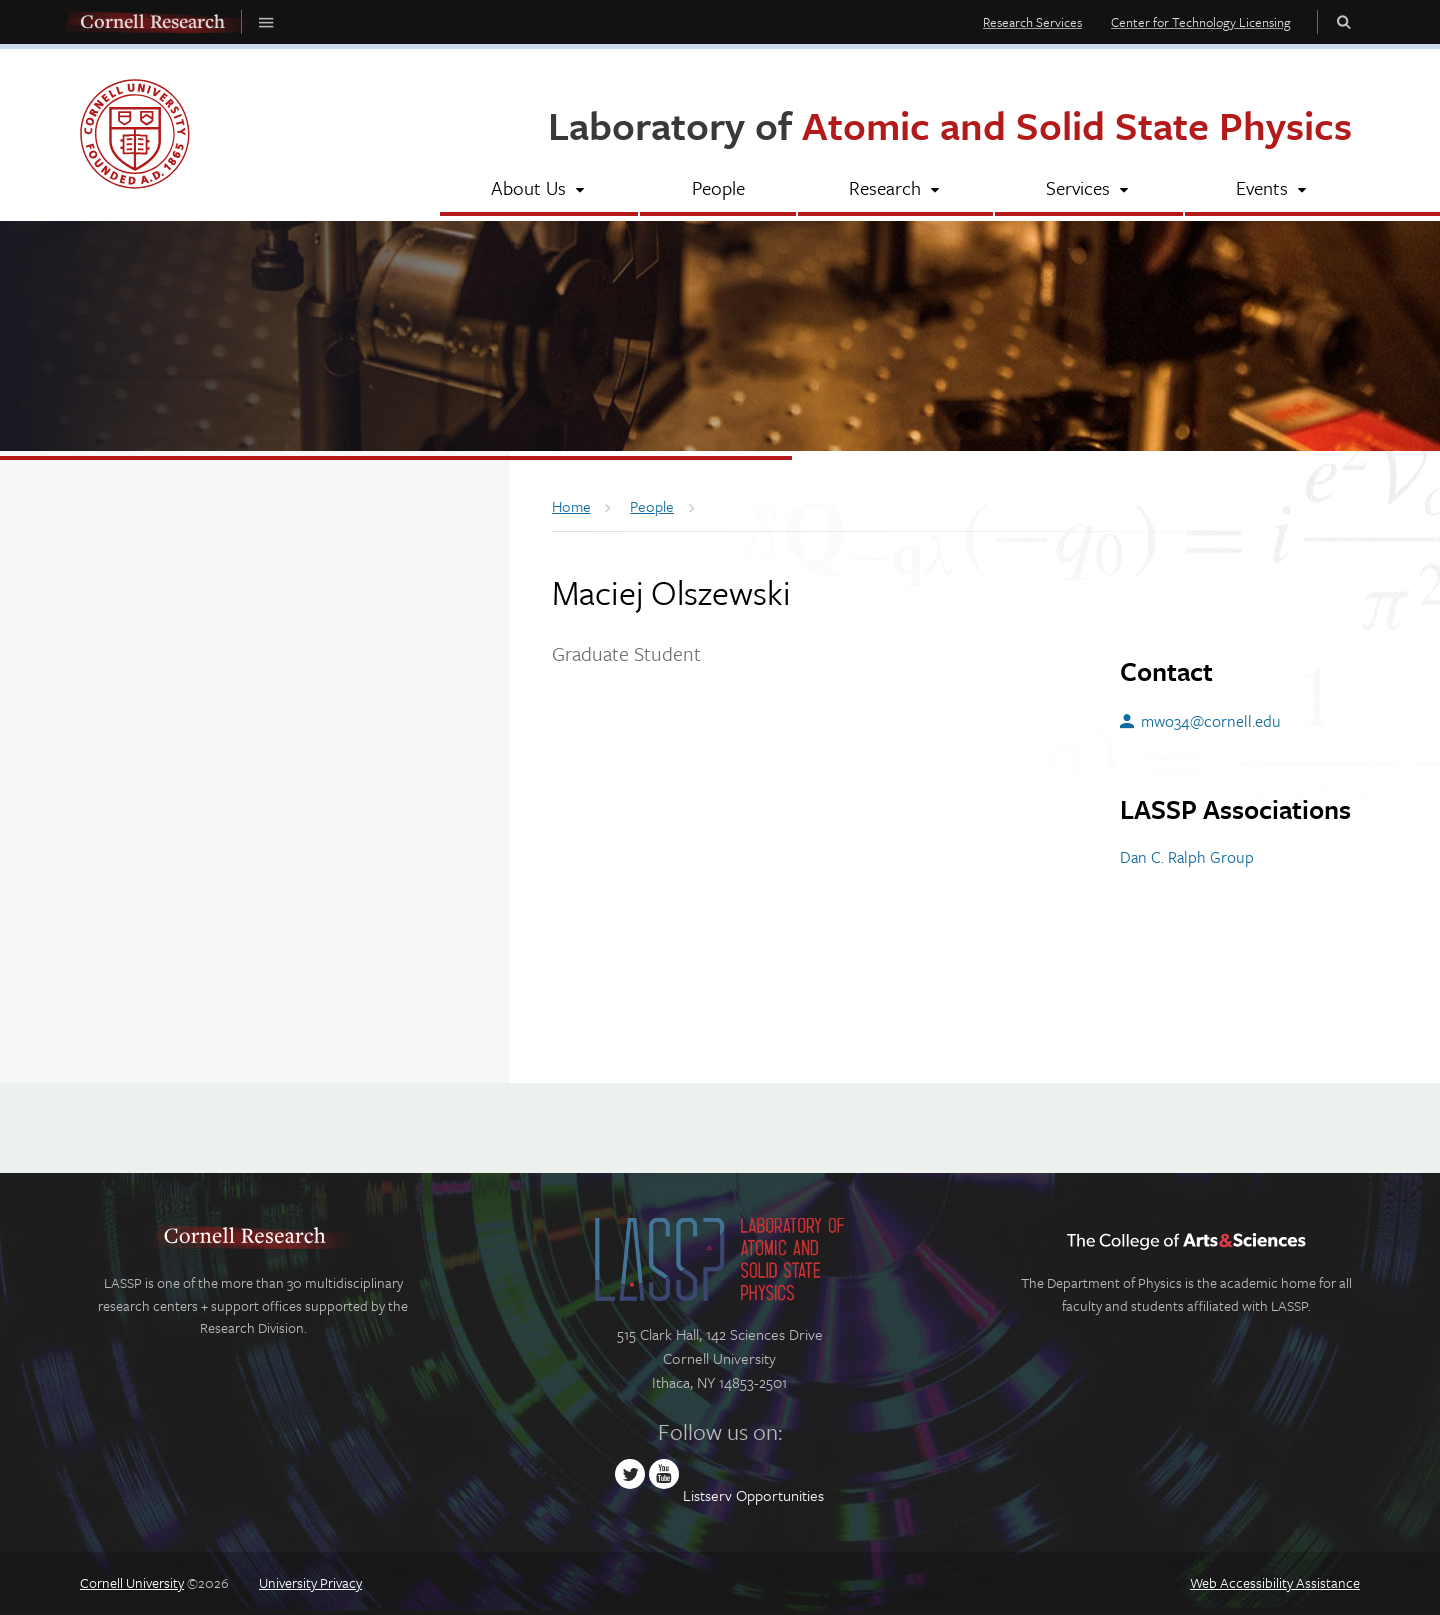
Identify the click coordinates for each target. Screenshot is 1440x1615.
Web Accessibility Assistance (1275, 1582)
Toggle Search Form (1344, 21)
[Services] (1088, 190)
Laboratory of (950, 124)
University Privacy (310, 1582)
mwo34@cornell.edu (1211, 721)
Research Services (1032, 22)
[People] (717, 190)
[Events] (1272, 190)
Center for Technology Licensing (1201, 22)
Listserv (707, 1495)
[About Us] (539, 190)
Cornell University (132, 1582)
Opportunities (780, 1495)
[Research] (895, 190)
